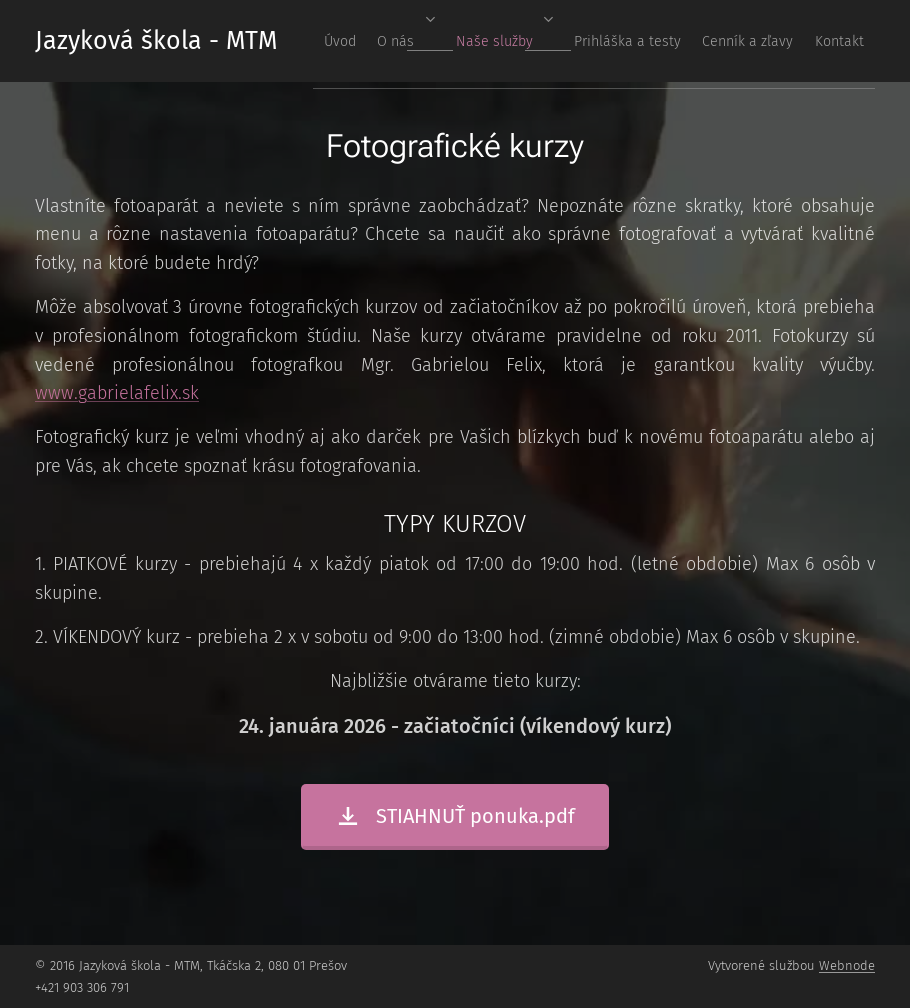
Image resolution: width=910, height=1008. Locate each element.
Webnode (847, 965)
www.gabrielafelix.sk (117, 393)
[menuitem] (649, 41)
